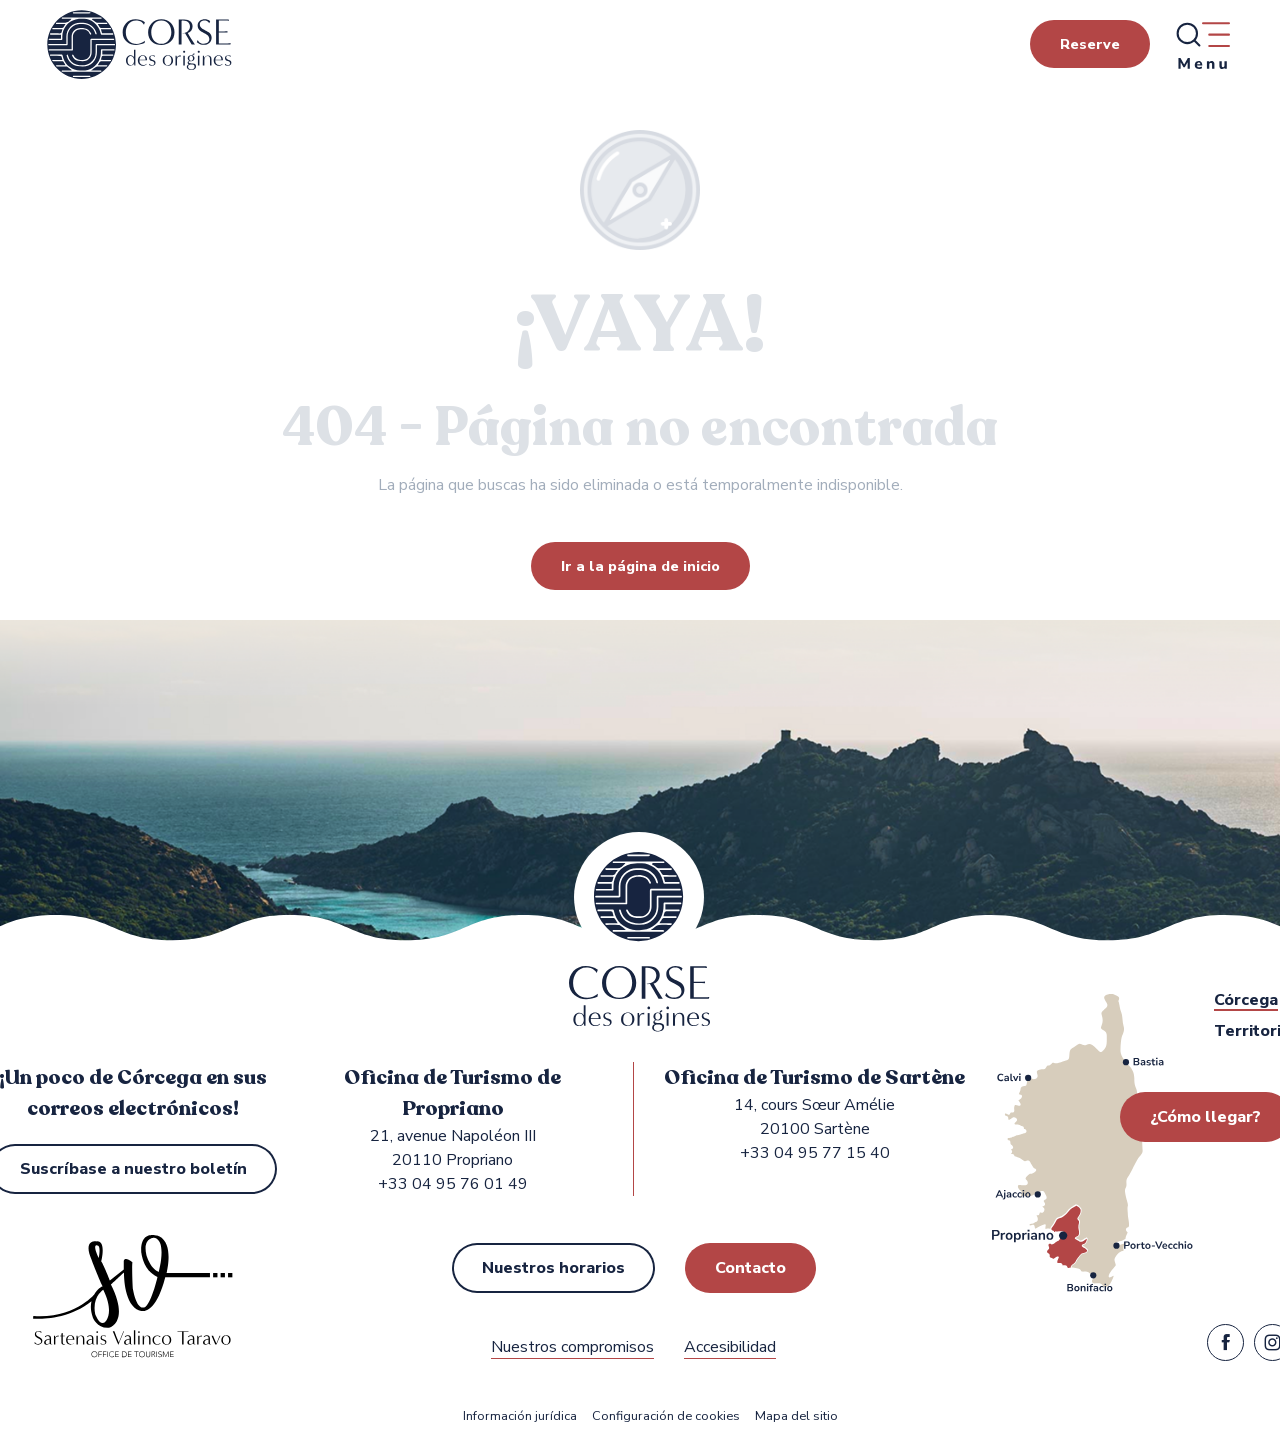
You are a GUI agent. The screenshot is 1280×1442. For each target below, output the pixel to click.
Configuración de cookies (666, 1416)
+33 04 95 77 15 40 (815, 1153)
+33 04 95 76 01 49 (453, 1184)
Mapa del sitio (796, 1416)
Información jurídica (520, 1416)
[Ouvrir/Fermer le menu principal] (1202, 45)
